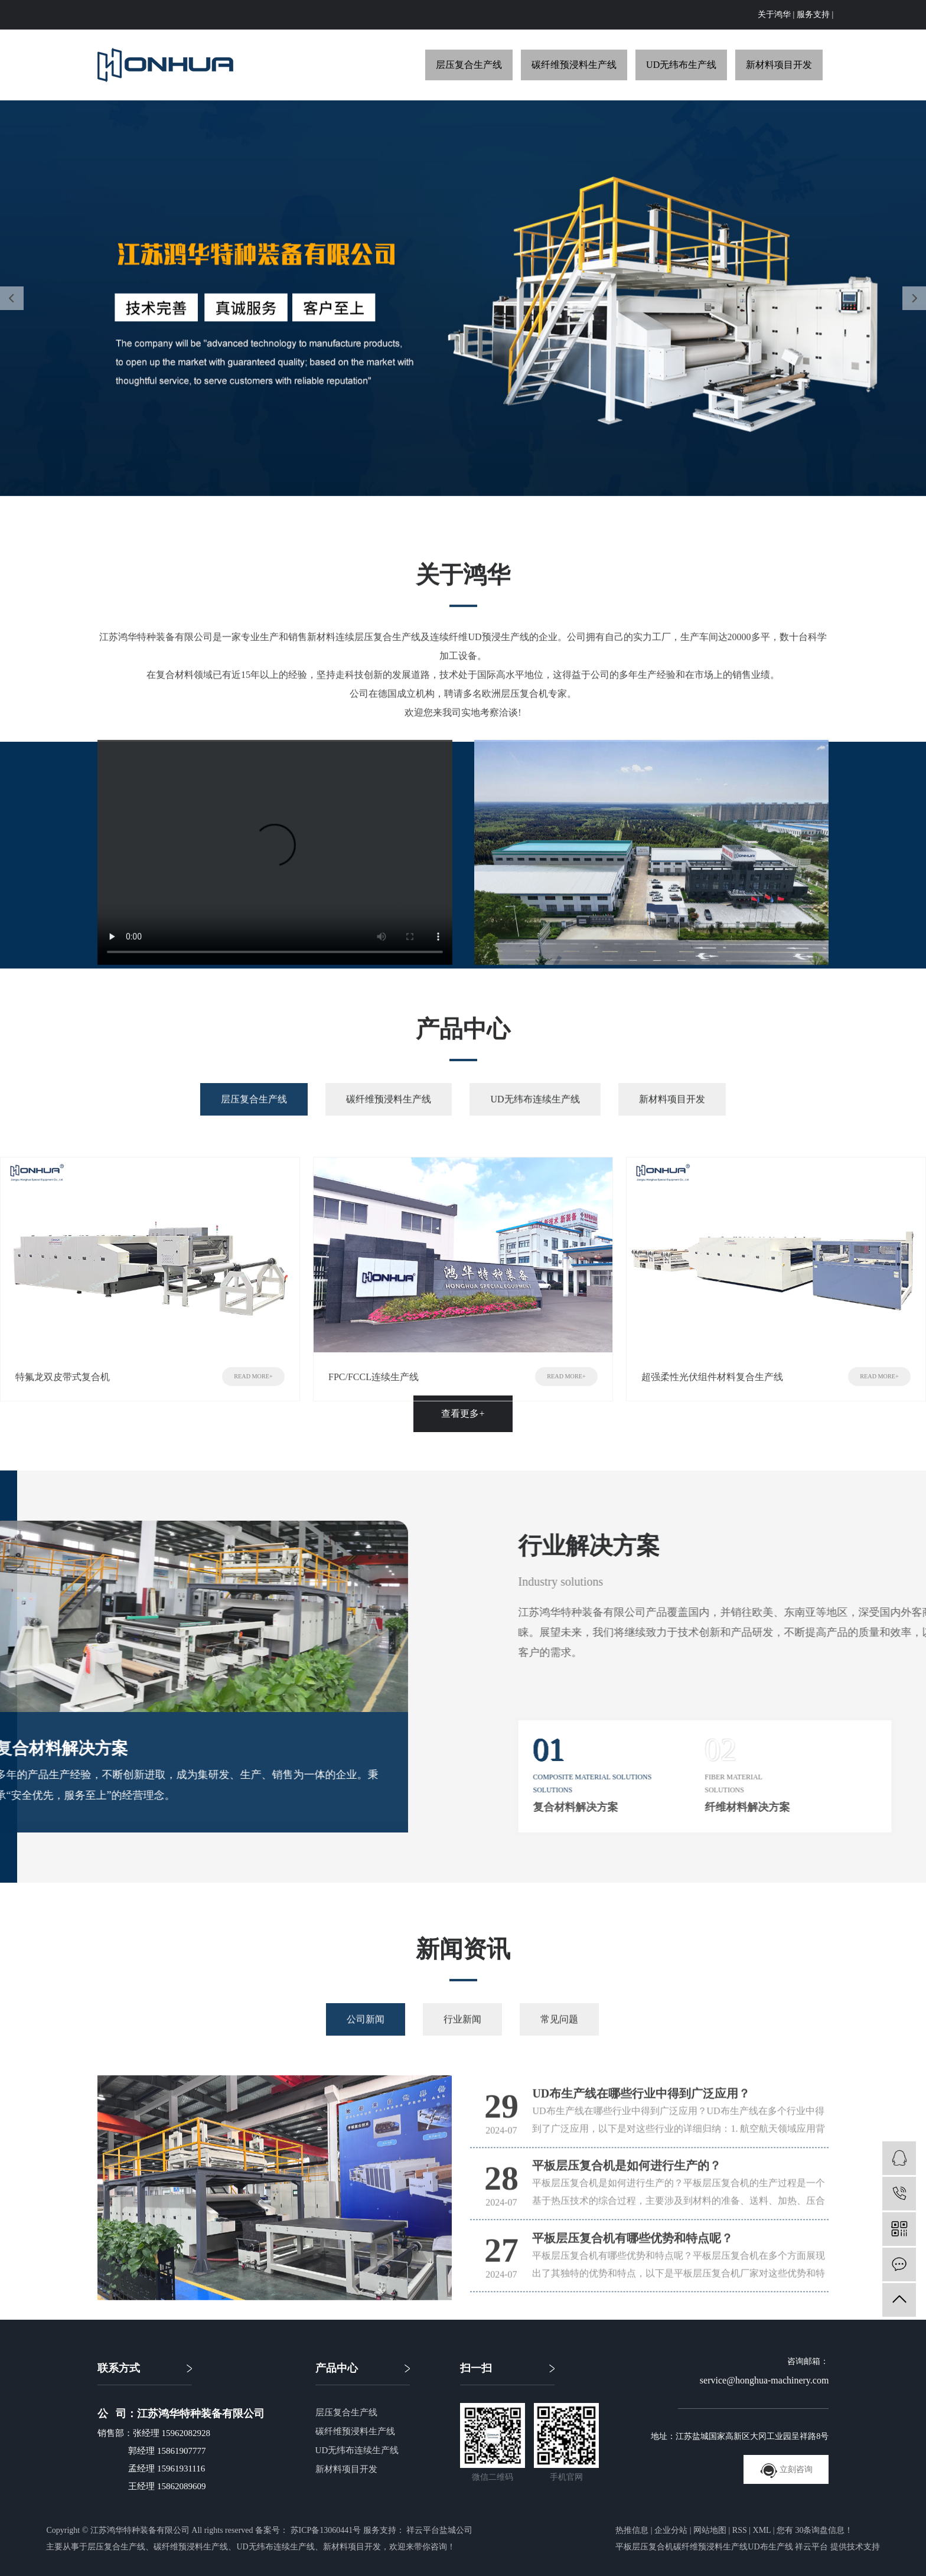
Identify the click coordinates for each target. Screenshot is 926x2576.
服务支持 (813, 14)
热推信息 (631, 2530)
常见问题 (559, 2048)
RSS (739, 2530)
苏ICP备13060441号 (326, 2530)
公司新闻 (365, 2048)
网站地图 (709, 2530)
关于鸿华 (774, 14)
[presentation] (12, 298)
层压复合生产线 (469, 65)
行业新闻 (462, 2048)
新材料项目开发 (779, 65)
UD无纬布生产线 (681, 65)
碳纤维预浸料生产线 (574, 65)
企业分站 (670, 2530)
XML (762, 2530)
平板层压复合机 (644, 2546)
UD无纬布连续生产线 (534, 1128)
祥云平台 (811, 2546)
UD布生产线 (770, 2546)
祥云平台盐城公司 (439, 2530)
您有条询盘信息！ (815, 2530)
